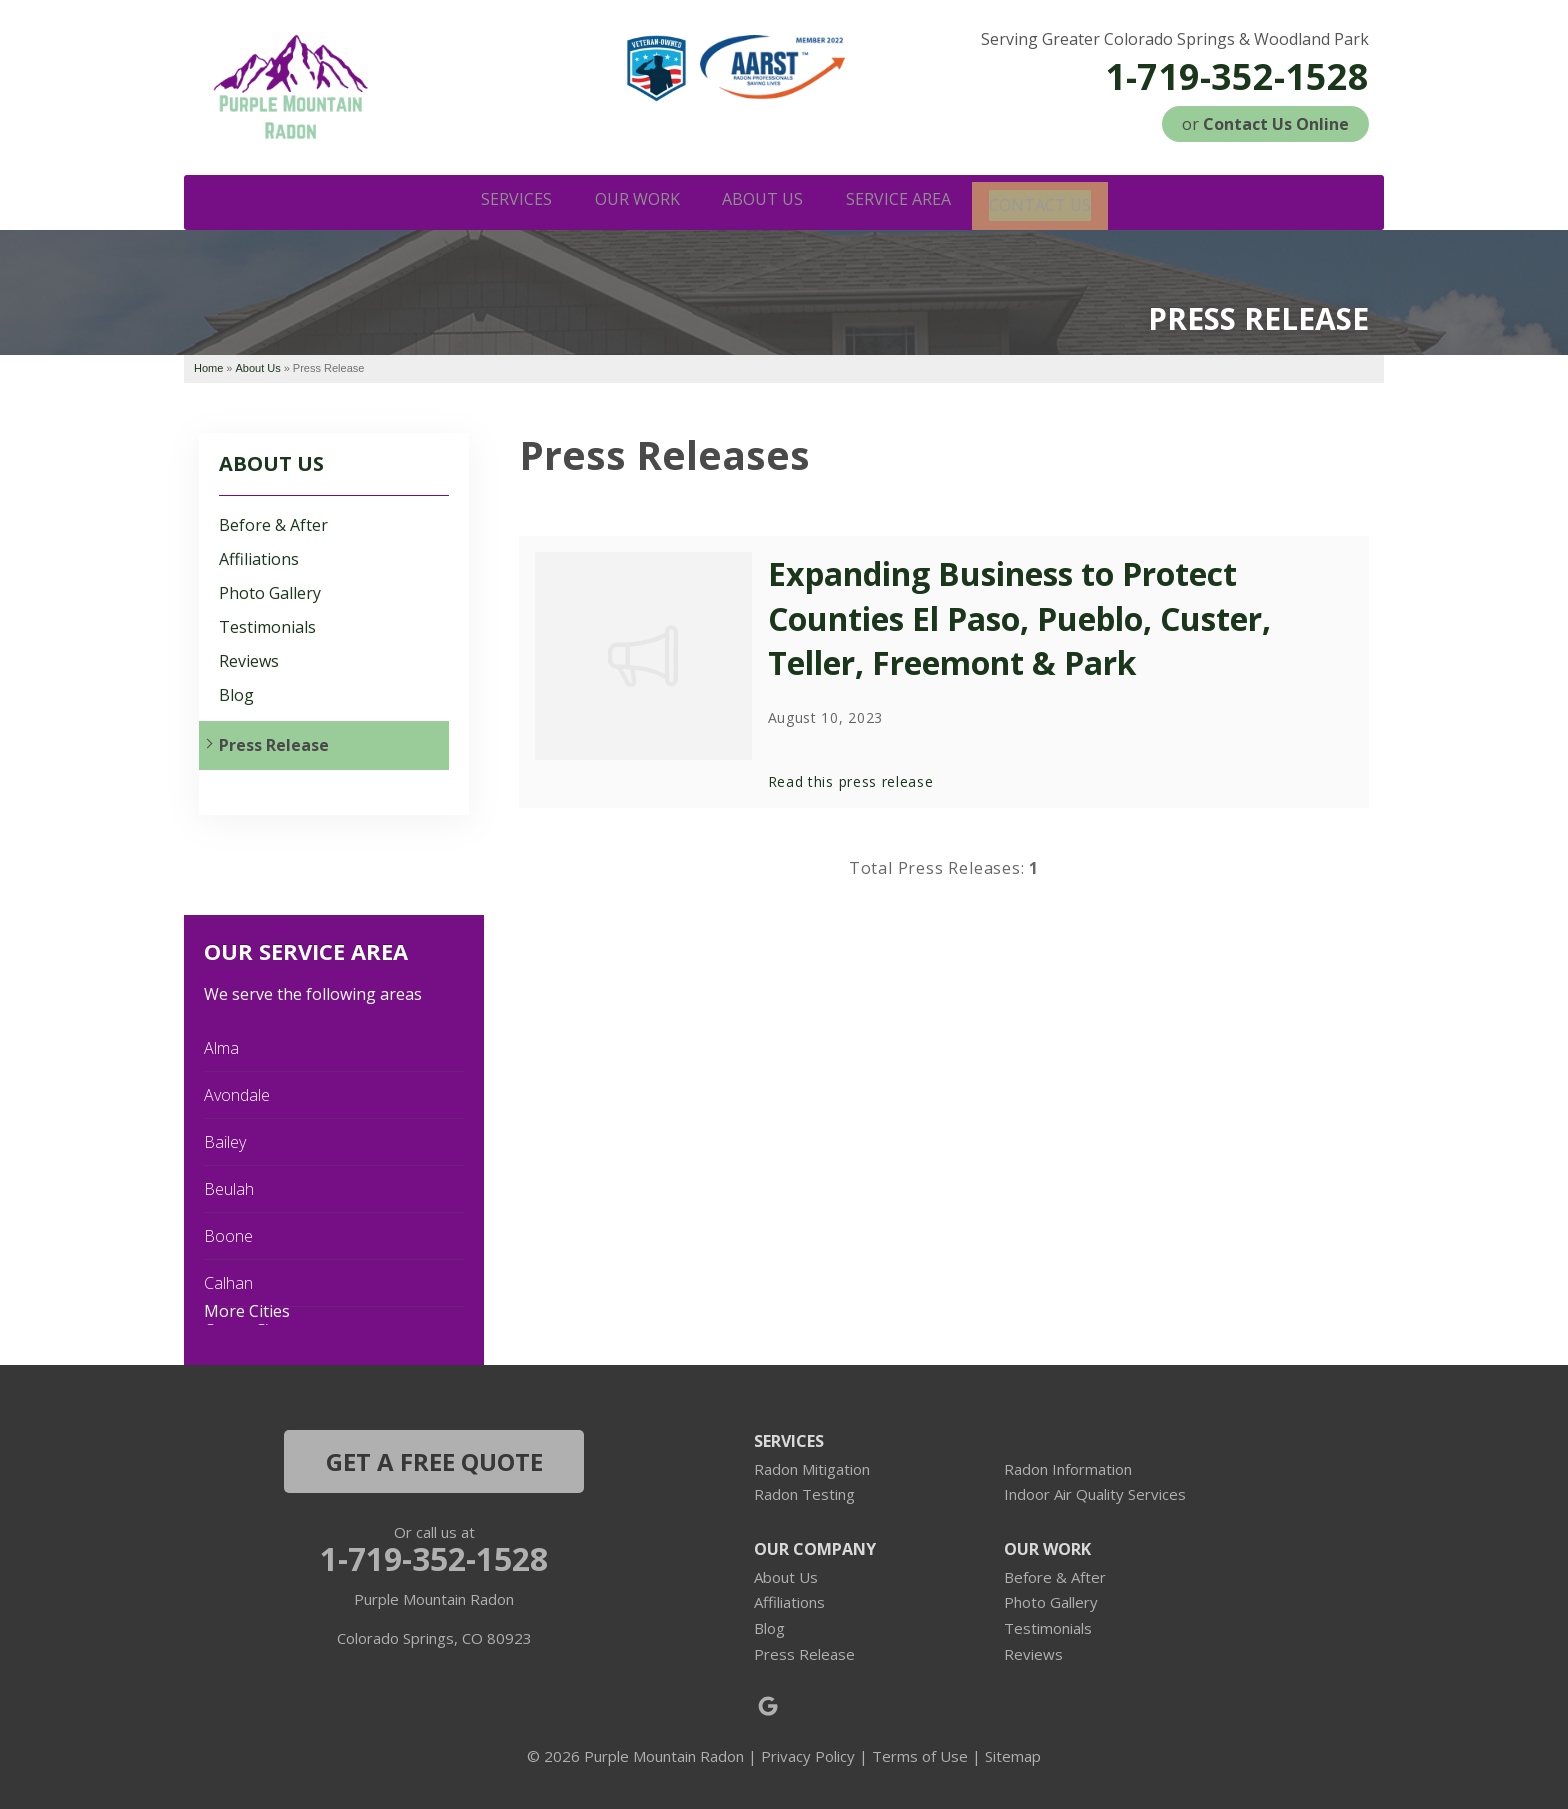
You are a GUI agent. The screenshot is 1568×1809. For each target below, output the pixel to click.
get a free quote (434, 1459)
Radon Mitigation (812, 1467)
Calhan (228, 1281)
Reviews (249, 659)
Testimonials (267, 625)
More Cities (247, 1309)
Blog (236, 693)
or (1265, 124)
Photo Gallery (270, 591)
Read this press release (851, 779)
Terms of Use (920, 1754)
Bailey (225, 1140)
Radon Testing (804, 1492)
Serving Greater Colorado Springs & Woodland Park (1175, 39)
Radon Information (1068, 1467)
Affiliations (259, 557)
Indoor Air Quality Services (1095, 1492)
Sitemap (1013, 1754)
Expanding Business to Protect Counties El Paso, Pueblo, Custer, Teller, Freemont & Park (1019, 616)
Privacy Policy (808, 1754)
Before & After (273, 522)
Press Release (274, 743)
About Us (271, 461)
